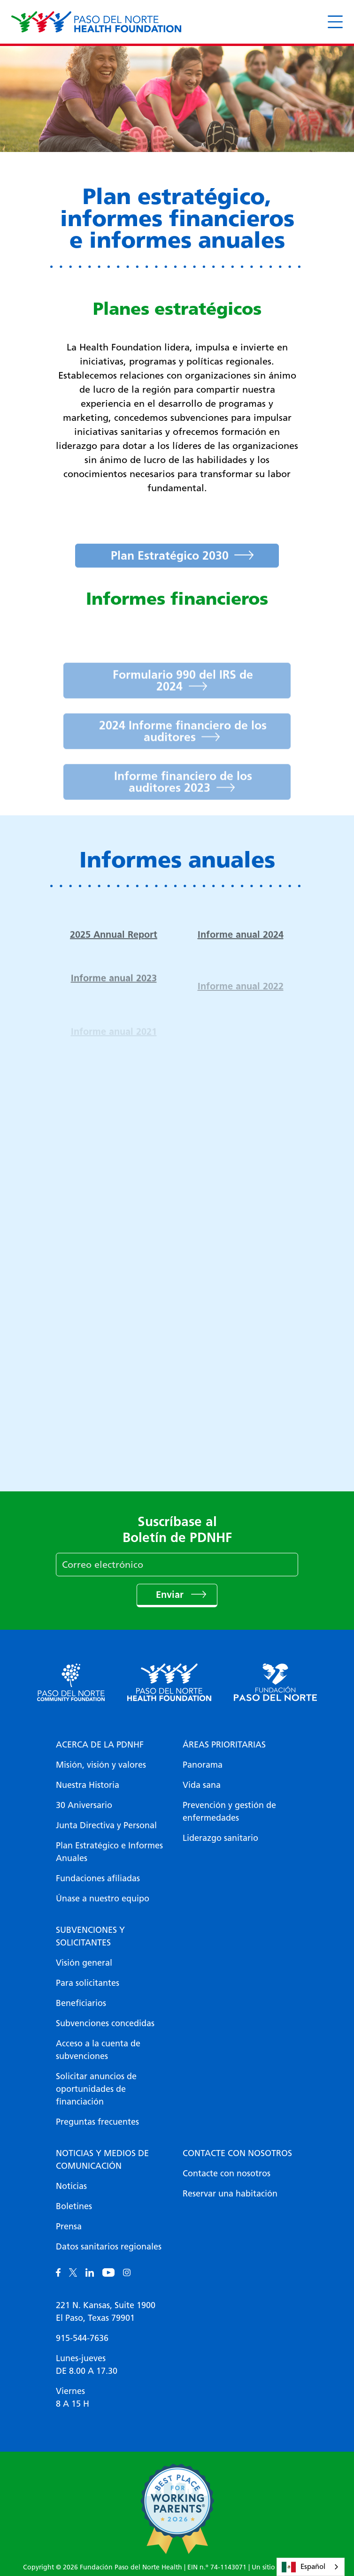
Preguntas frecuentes (97, 2122)
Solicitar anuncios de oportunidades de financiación (96, 2089)
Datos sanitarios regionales (109, 2247)
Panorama (203, 1765)
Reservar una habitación (230, 2193)
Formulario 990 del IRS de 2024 (183, 699)
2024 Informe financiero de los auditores (183, 749)
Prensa (69, 2226)
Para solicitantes (87, 1983)
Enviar (171, 1594)
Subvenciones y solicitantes (90, 1936)
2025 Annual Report (113, 951)
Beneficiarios (81, 2003)
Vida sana (202, 1785)
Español (303, 2567)
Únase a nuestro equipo (102, 1898)
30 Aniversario (84, 1805)
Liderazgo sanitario (220, 1838)
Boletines (74, 2206)
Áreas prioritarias (224, 1745)
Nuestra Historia (87, 1785)
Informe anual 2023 (114, 996)
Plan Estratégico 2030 (170, 572)
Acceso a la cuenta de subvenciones (98, 2049)
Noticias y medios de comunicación (102, 2159)
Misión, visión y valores (101, 1765)
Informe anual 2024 (241, 951)
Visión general (84, 1963)
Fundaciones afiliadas (98, 1878)
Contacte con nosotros (237, 2153)
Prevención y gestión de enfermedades (229, 1811)
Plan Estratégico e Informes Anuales (109, 1851)
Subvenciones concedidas (105, 2023)
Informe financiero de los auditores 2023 (183, 800)
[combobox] (311, 2567)
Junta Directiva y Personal (106, 1825)
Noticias (71, 2186)
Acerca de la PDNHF (100, 1745)
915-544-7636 (82, 2338)
